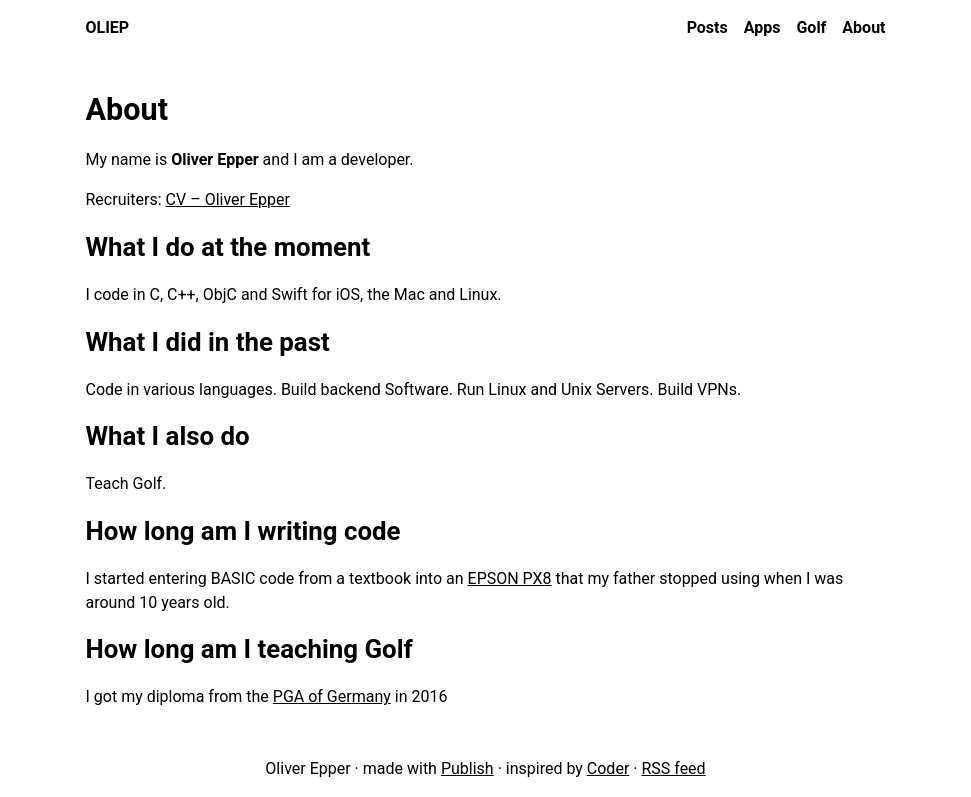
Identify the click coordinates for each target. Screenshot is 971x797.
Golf (811, 27)
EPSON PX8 (510, 578)
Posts (707, 27)
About (863, 27)
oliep (108, 27)
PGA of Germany (332, 696)
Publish (467, 768)
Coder (608, 768)
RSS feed (673, 768)
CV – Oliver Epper (228, 199)
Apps (762, 27)
